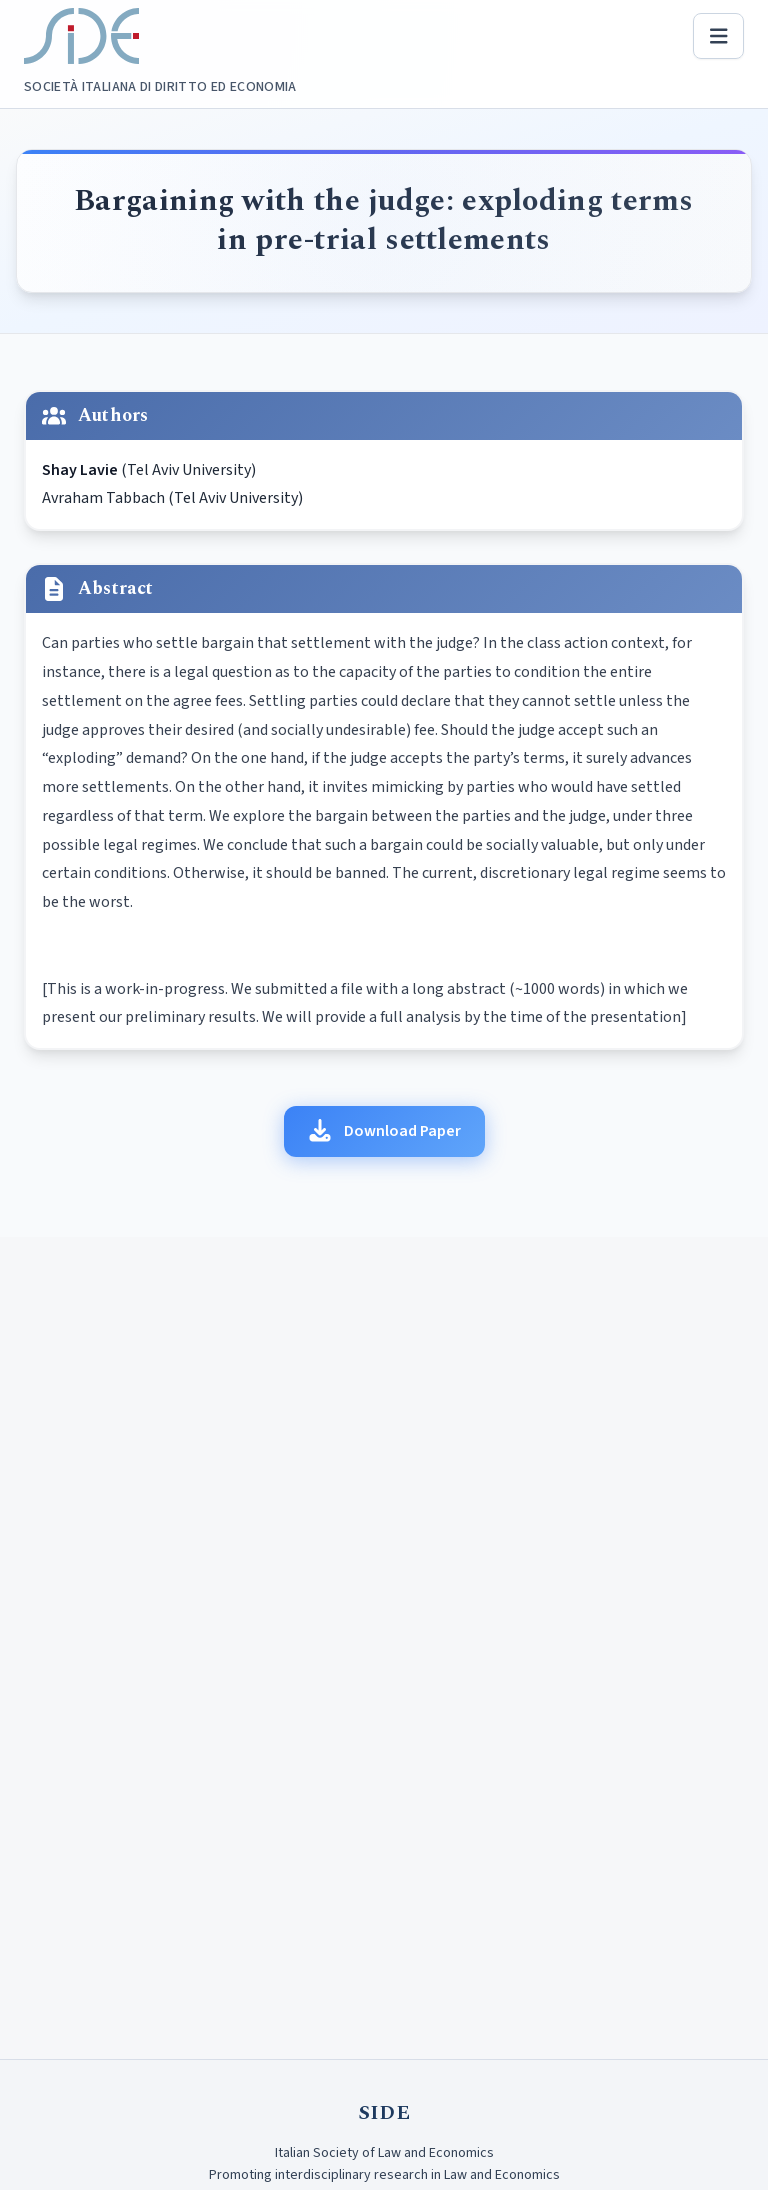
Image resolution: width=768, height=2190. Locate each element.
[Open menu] (719, 36)
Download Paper (384, 1131)
